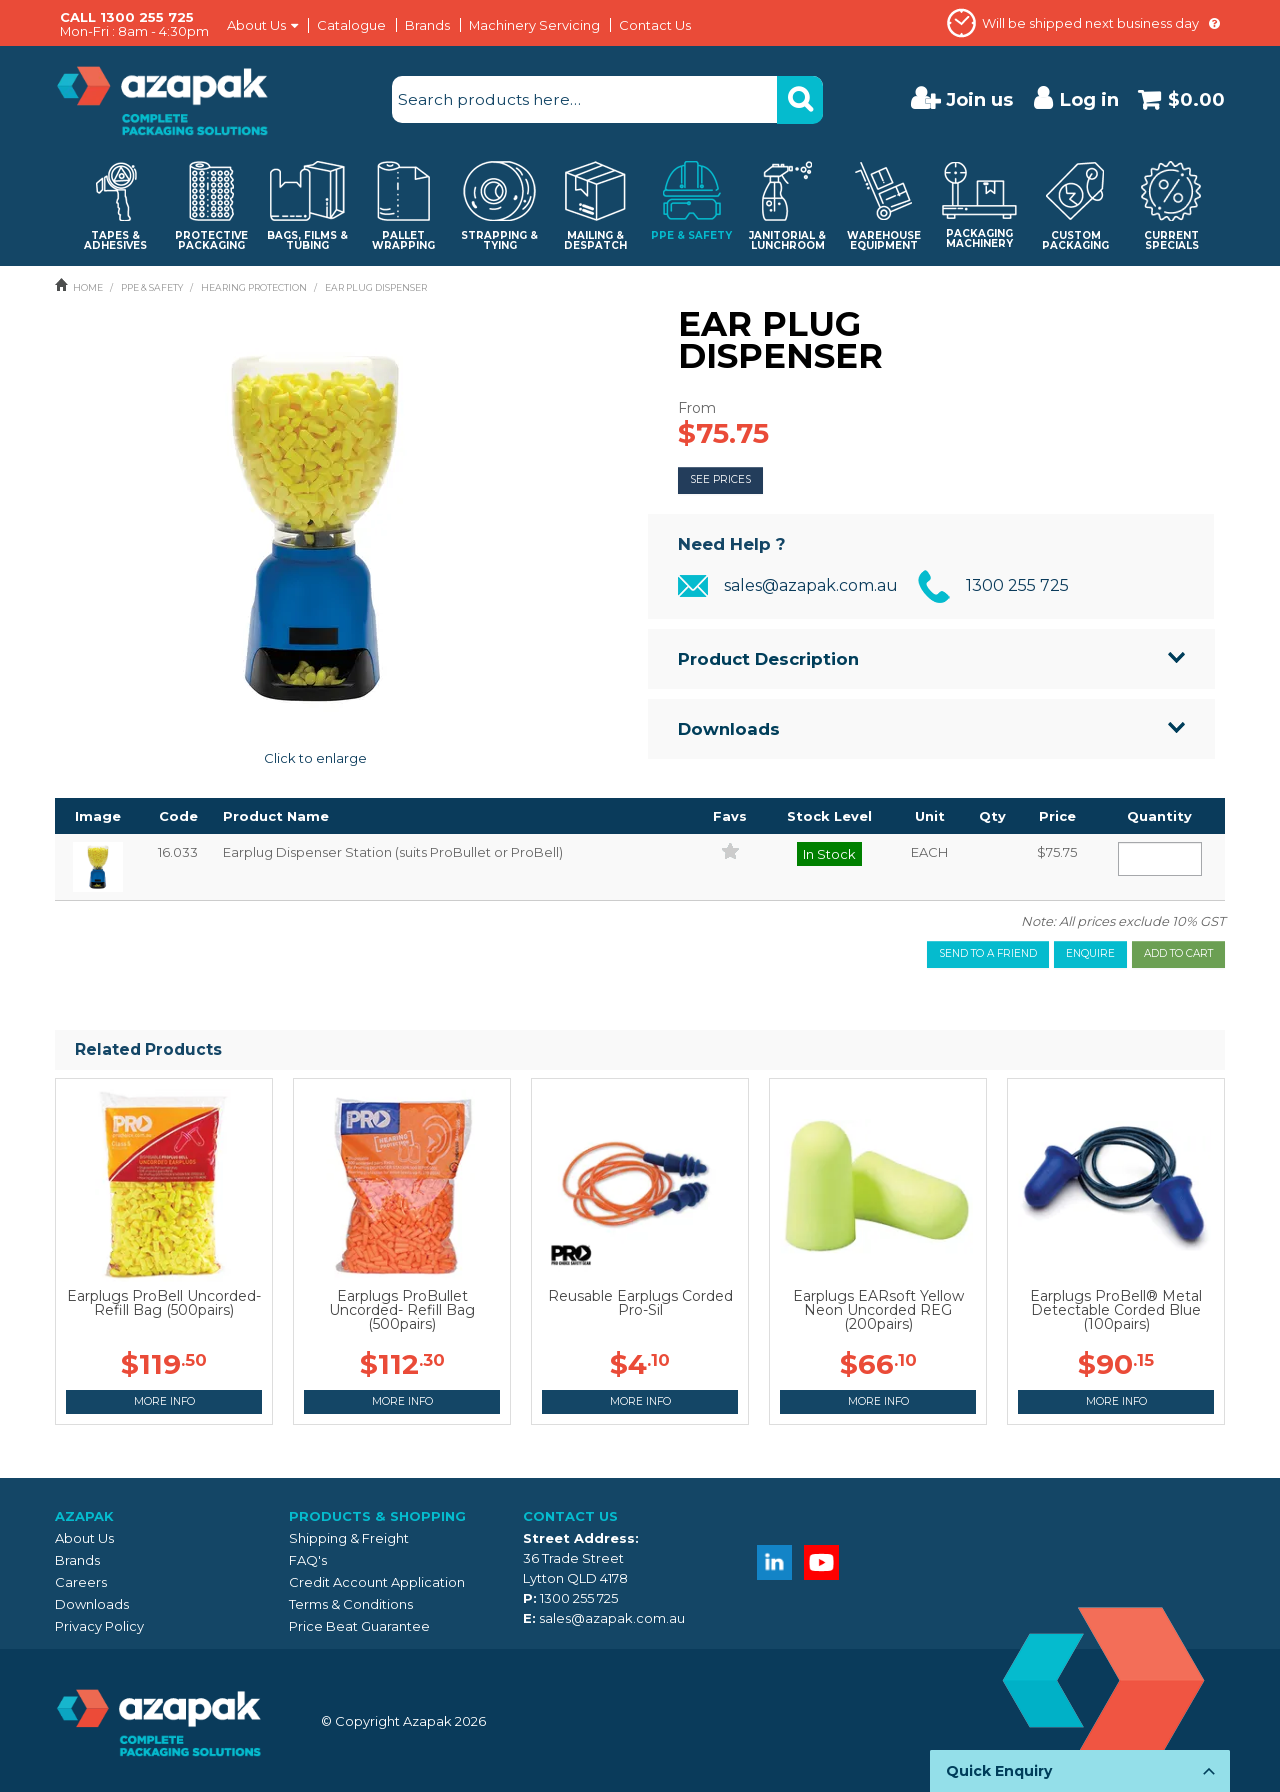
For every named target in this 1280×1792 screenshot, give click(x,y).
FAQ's (308, 1560)
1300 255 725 (1017, 585)
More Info (164, 1401)
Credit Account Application (377, 1582)
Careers (81, 1582)
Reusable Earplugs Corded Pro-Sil (640, 1303)
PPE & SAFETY (152, 287)
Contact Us (655, 25)
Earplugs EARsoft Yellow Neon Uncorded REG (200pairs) (878, 1310)
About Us (256, 25)
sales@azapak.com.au (811, 585)
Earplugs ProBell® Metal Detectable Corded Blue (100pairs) (1116, 1310)
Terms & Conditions (351, 1604)
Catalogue (351, 25)
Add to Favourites (730, 850)
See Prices (720, 479)
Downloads (729, 729)
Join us (979, 99)
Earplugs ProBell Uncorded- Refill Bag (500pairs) (164, 1303)
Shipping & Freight (349, 1538)
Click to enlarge (315, 758)
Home (88, 287)
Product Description (768, 659)
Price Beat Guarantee (359, 1626)
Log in (1089, 99)
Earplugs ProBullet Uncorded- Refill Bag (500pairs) (402, 1310)
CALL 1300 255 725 (127, 17)
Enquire (1090, 953)
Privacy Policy (99, 1626)
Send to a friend (988, 953)
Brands (427, 25)
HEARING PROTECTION (254, 287)
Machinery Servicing (534, 25)
